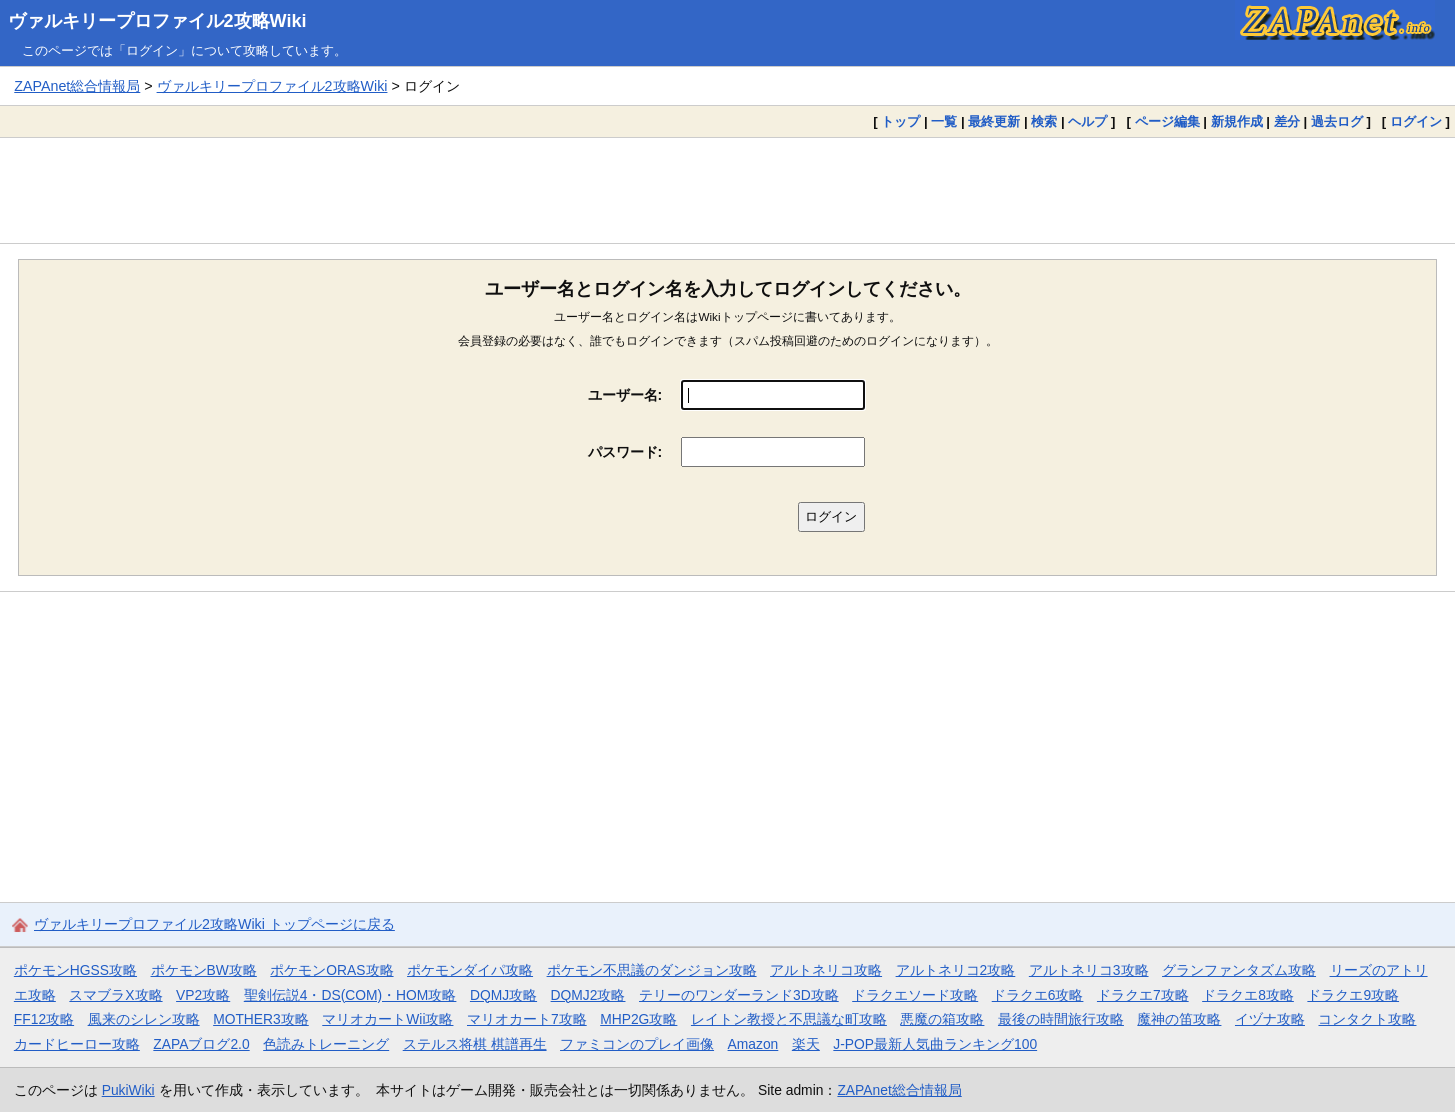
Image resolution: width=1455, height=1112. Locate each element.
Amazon (753, 1044)
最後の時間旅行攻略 (1061, 1019)
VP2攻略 (203, 995)
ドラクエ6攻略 (1038, 995)
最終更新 (994, 121)
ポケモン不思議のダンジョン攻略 (652, 970)
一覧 (944, 121)
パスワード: (625, 452)
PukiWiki (128, 1090)
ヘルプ (1087, 121)
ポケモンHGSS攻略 (75, 970)
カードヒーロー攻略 (77, 1044)
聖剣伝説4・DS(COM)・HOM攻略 (350, 995)
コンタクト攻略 (1367, 1019)
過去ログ (1337, 121)
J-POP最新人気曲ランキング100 (935, 1044)
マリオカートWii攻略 (387, 1019)
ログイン (1416, 121)
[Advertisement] (728, 190)
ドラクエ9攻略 (1353, 995)
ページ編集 (1167, 121)
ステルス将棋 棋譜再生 (475, 1044)
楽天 (806, 1044)
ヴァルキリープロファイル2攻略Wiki (157, 21)
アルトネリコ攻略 (826, 970)
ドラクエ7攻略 (1143, 995)
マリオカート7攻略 (527, 1019)
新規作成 (1237, 121)
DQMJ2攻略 (588, 995)
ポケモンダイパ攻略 (470, 970)
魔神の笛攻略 (1179, 1019)
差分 (1287, 121)
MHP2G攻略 (638, 1019)
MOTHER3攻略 (261, 1019)
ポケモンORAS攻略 (331, 970)
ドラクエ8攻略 (1248, 995)
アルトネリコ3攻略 (1089, 970)
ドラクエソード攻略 (915, 995)
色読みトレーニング (326, 1044)
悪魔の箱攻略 (942, 1019)
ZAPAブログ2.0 (201, 1044)
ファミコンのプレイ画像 (637, 1044)
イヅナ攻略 (1270, 1019)
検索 (1044, 121)
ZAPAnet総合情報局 (77, 86)
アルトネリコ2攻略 (956, 970)
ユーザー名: (625, 395)
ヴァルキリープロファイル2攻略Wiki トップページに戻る (214, 924)
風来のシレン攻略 (144, 1019)
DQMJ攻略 (503, 995)
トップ (900, 121)
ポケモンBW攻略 (204, 970)
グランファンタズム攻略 (1239, 970)
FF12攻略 (44, 1019)
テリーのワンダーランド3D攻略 (739, 995)
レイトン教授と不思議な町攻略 (789, 1019)
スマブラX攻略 (115, 995)
